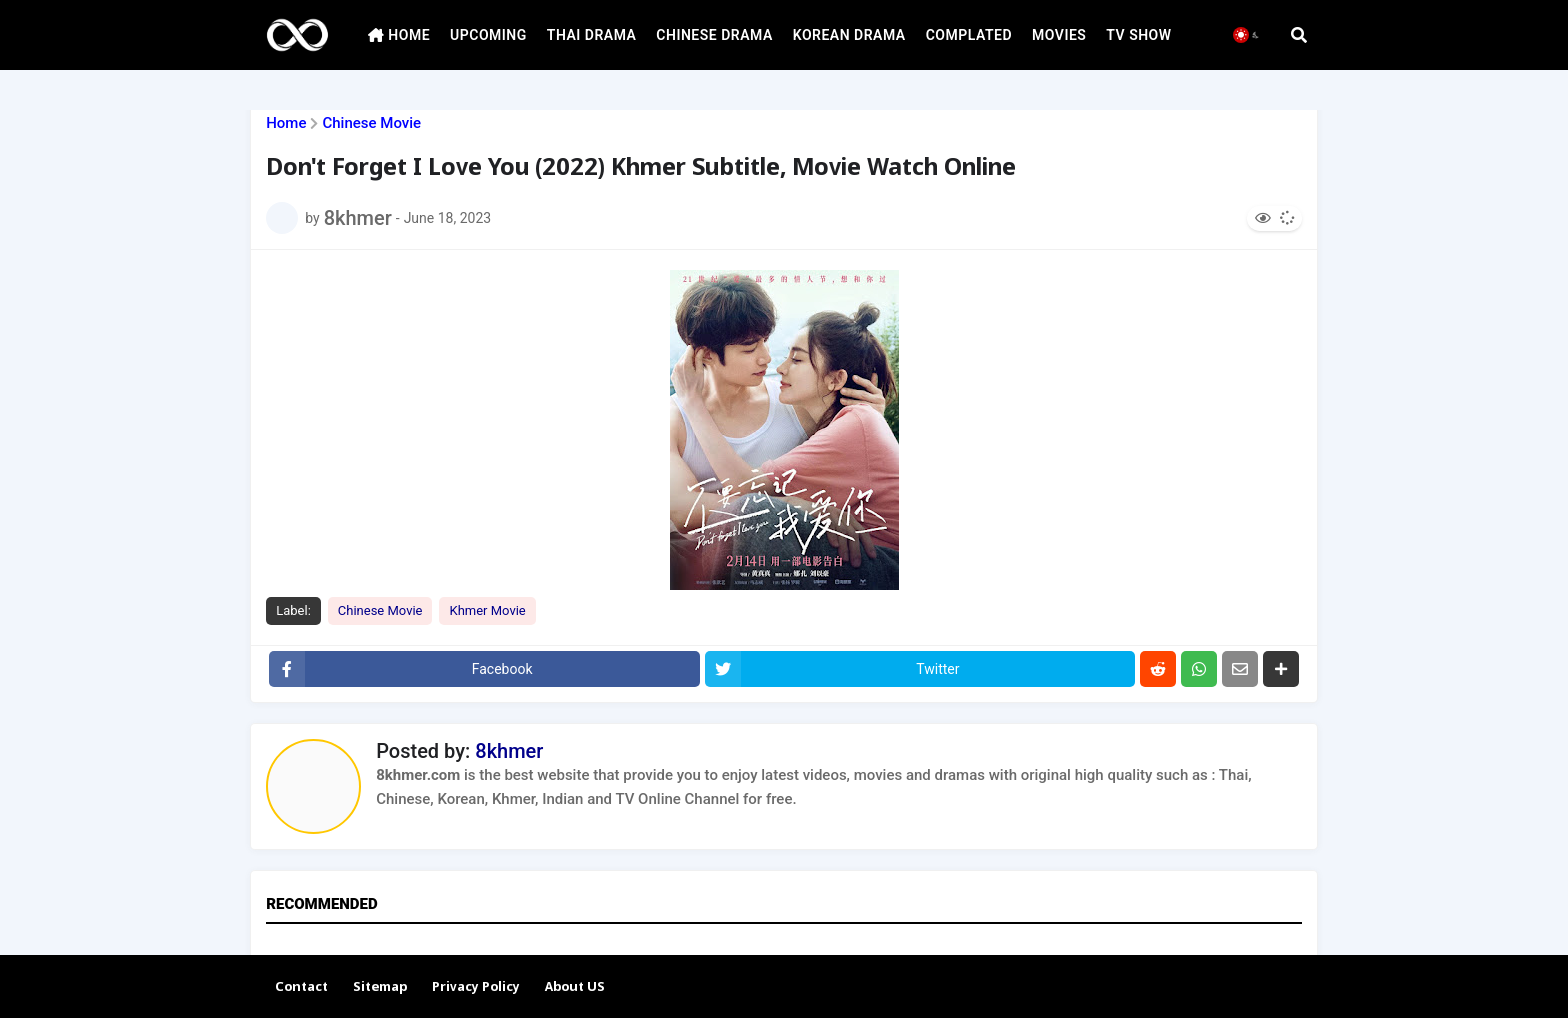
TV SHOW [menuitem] (1138, 35)
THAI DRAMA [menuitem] (592, 35)
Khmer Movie (487, 610)
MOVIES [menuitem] (1059, 35)
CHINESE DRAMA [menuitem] (714, 35)
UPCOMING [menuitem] (488, 35)
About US (575, 987)
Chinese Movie (371, 123)
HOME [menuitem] (399, 35)
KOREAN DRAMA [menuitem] (849, 35)
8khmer (509, 751)
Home (286, 123)
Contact (301, 987)
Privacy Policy (476, 987)
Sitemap (380, 987)
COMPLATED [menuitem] (969, 35)
